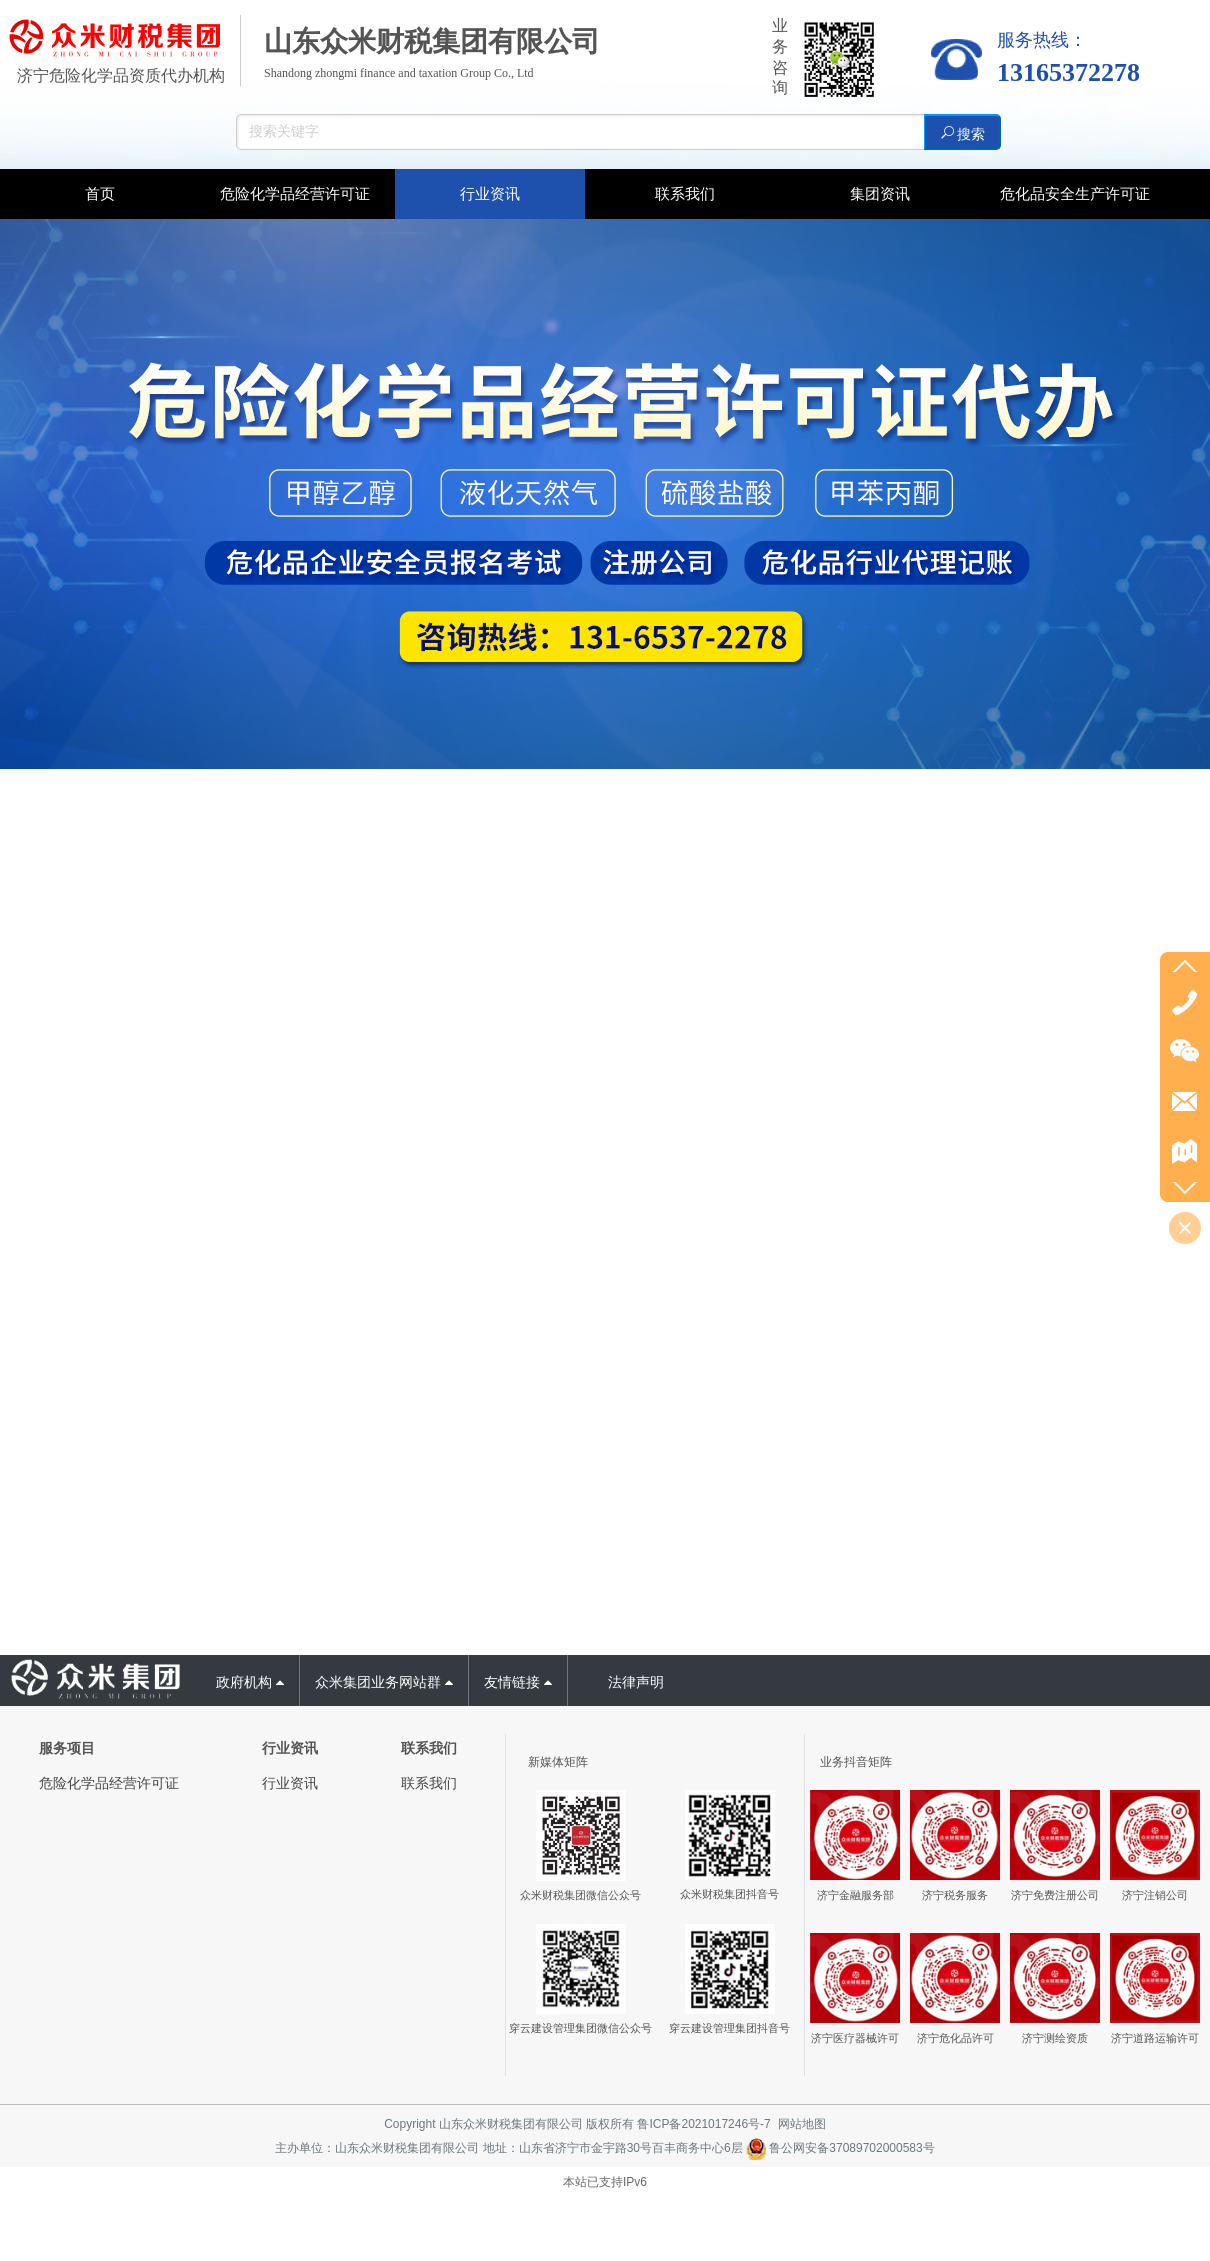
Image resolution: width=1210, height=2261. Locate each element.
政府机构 (250, 1682)
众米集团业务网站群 (384, 1682)
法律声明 (636, 1682)
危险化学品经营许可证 (109, 1783)
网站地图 (802, 2124)
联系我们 (429, 1783)
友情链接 (518, 1682)
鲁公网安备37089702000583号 (840, 2148)
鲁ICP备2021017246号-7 (703, 2124)
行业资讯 (290, 1783)
